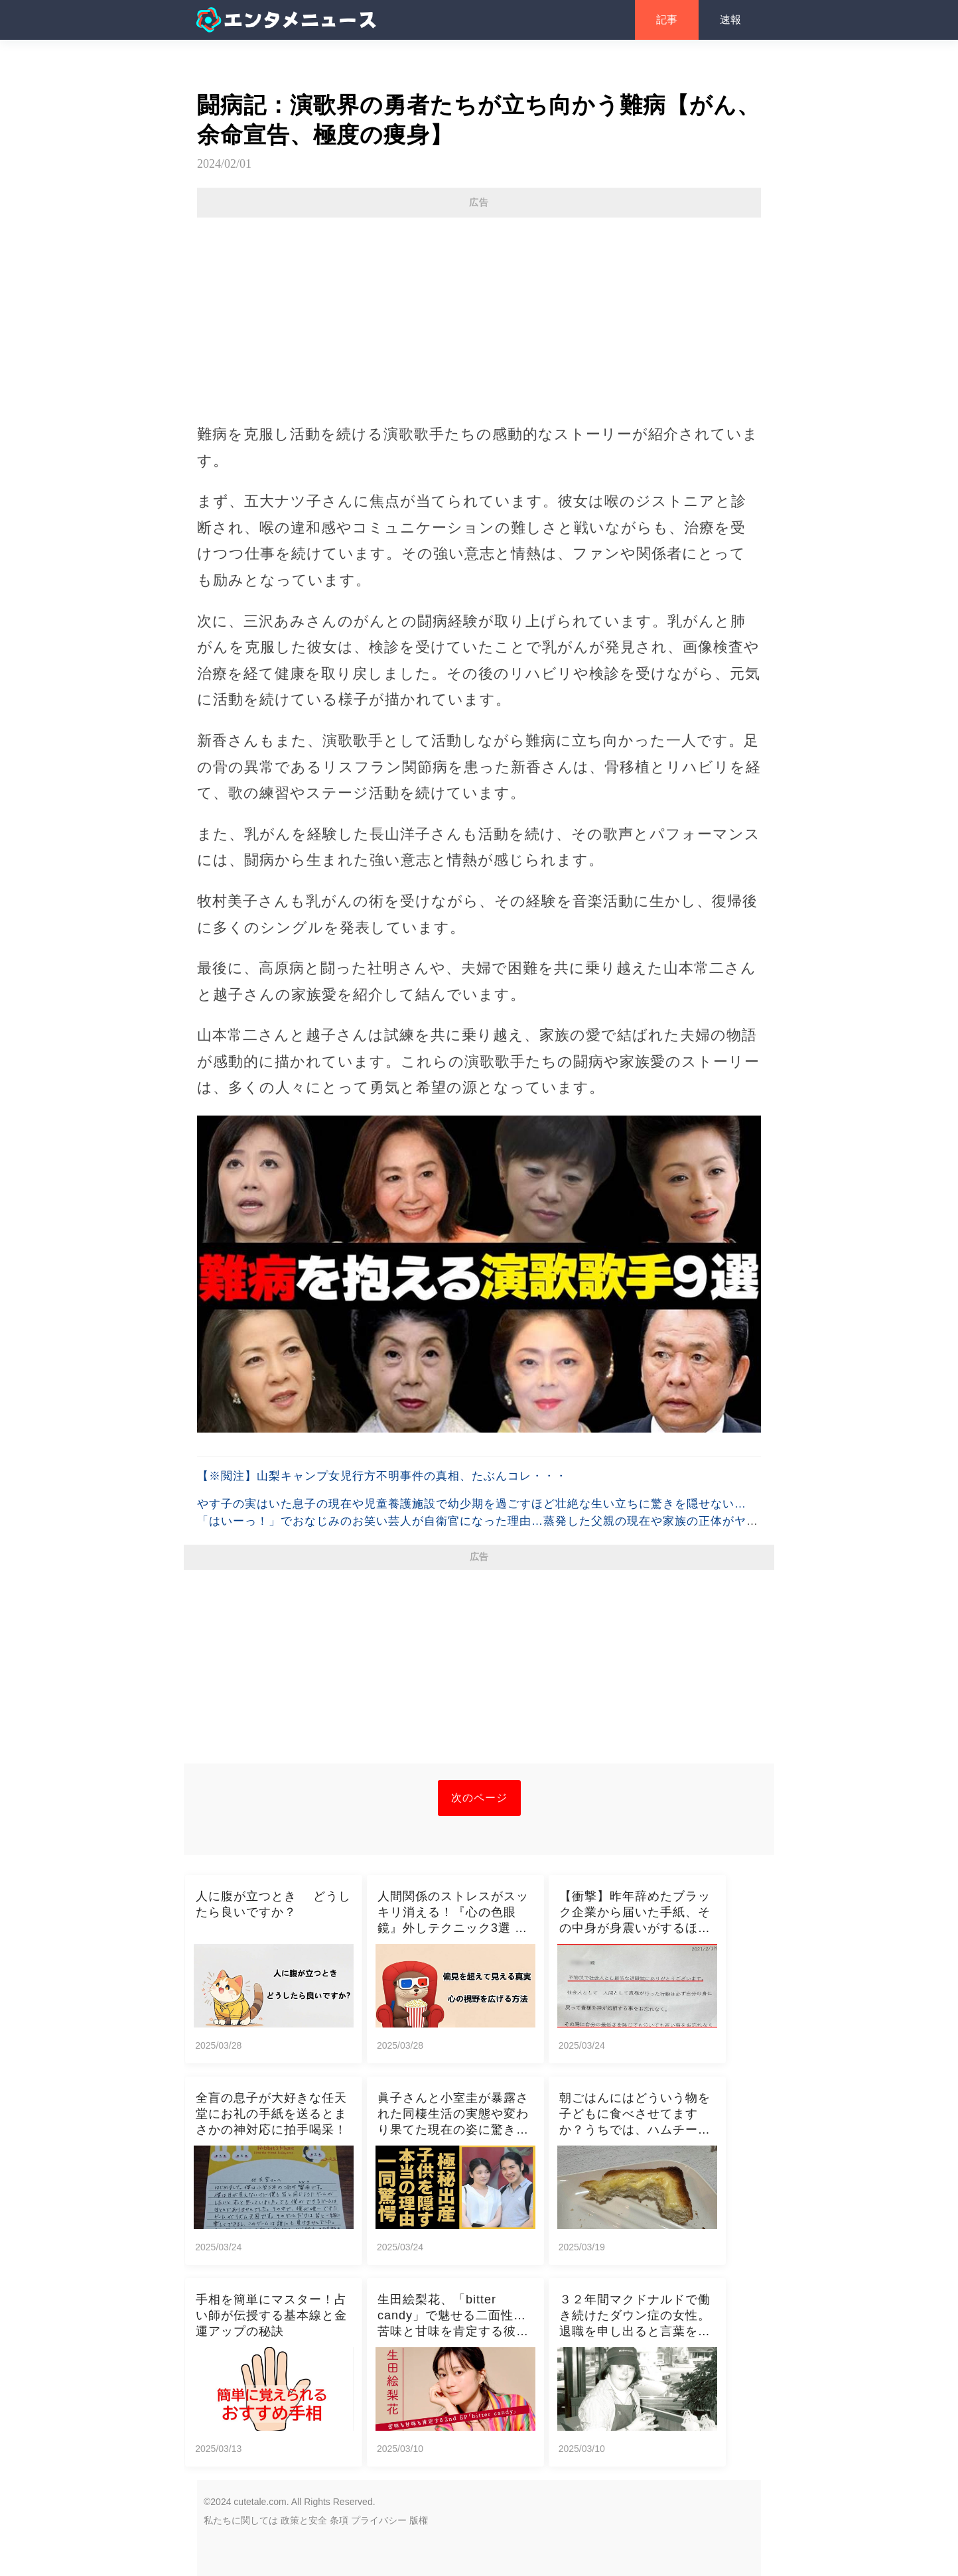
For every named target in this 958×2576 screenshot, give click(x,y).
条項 (339, 2520)
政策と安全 (304, 2520)
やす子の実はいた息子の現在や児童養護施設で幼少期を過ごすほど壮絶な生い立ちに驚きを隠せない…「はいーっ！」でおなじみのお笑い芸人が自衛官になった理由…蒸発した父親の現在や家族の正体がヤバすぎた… (477, 1521)
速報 (730, 19)
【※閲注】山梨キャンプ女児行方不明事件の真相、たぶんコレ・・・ (382, 1476)
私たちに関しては (241, 2520)
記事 (666, 19)
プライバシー (379, 2520)
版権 (418, 2520)
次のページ (479, 1797)
